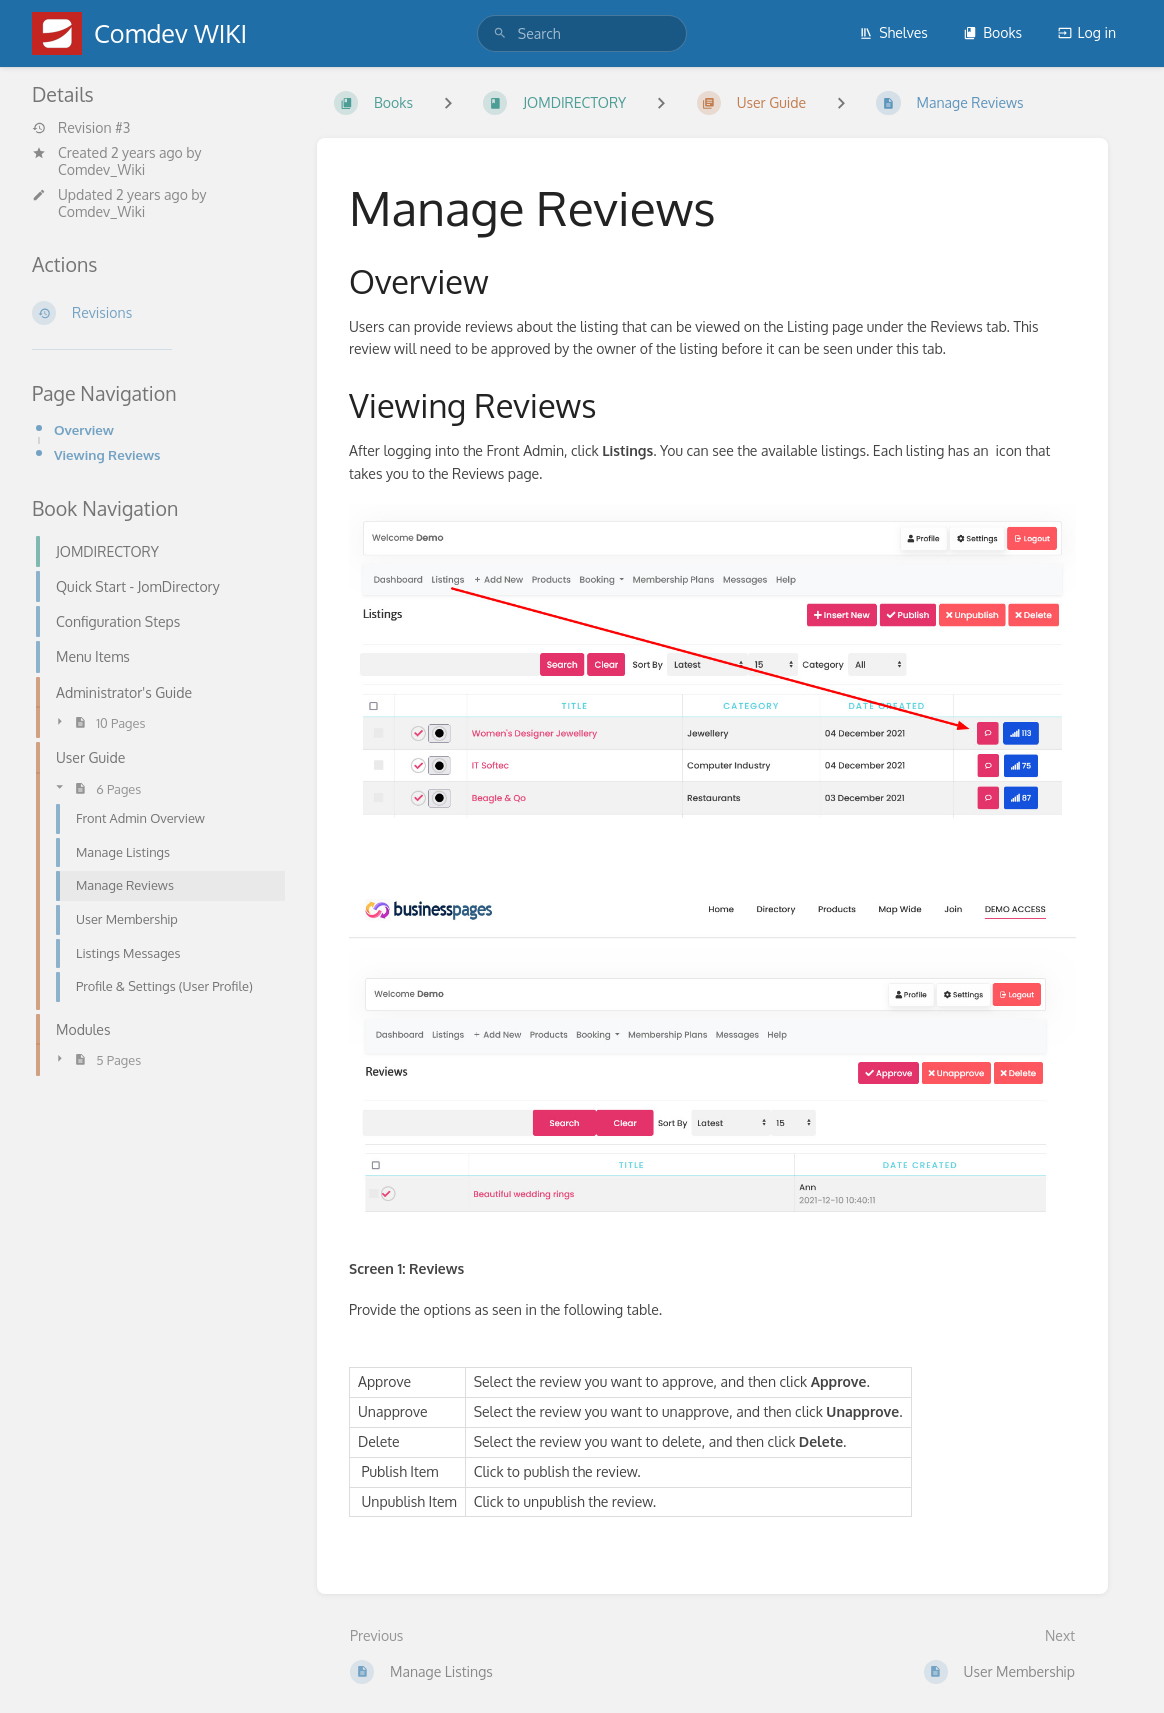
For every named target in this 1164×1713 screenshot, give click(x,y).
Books (992, 32)
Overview (84, 429)
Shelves (893, 32)
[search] (582, 33)
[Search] (500, 33)
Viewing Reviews (107, 454)
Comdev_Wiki (101, 169)
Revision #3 (81, 128)
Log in (1087, 32)
